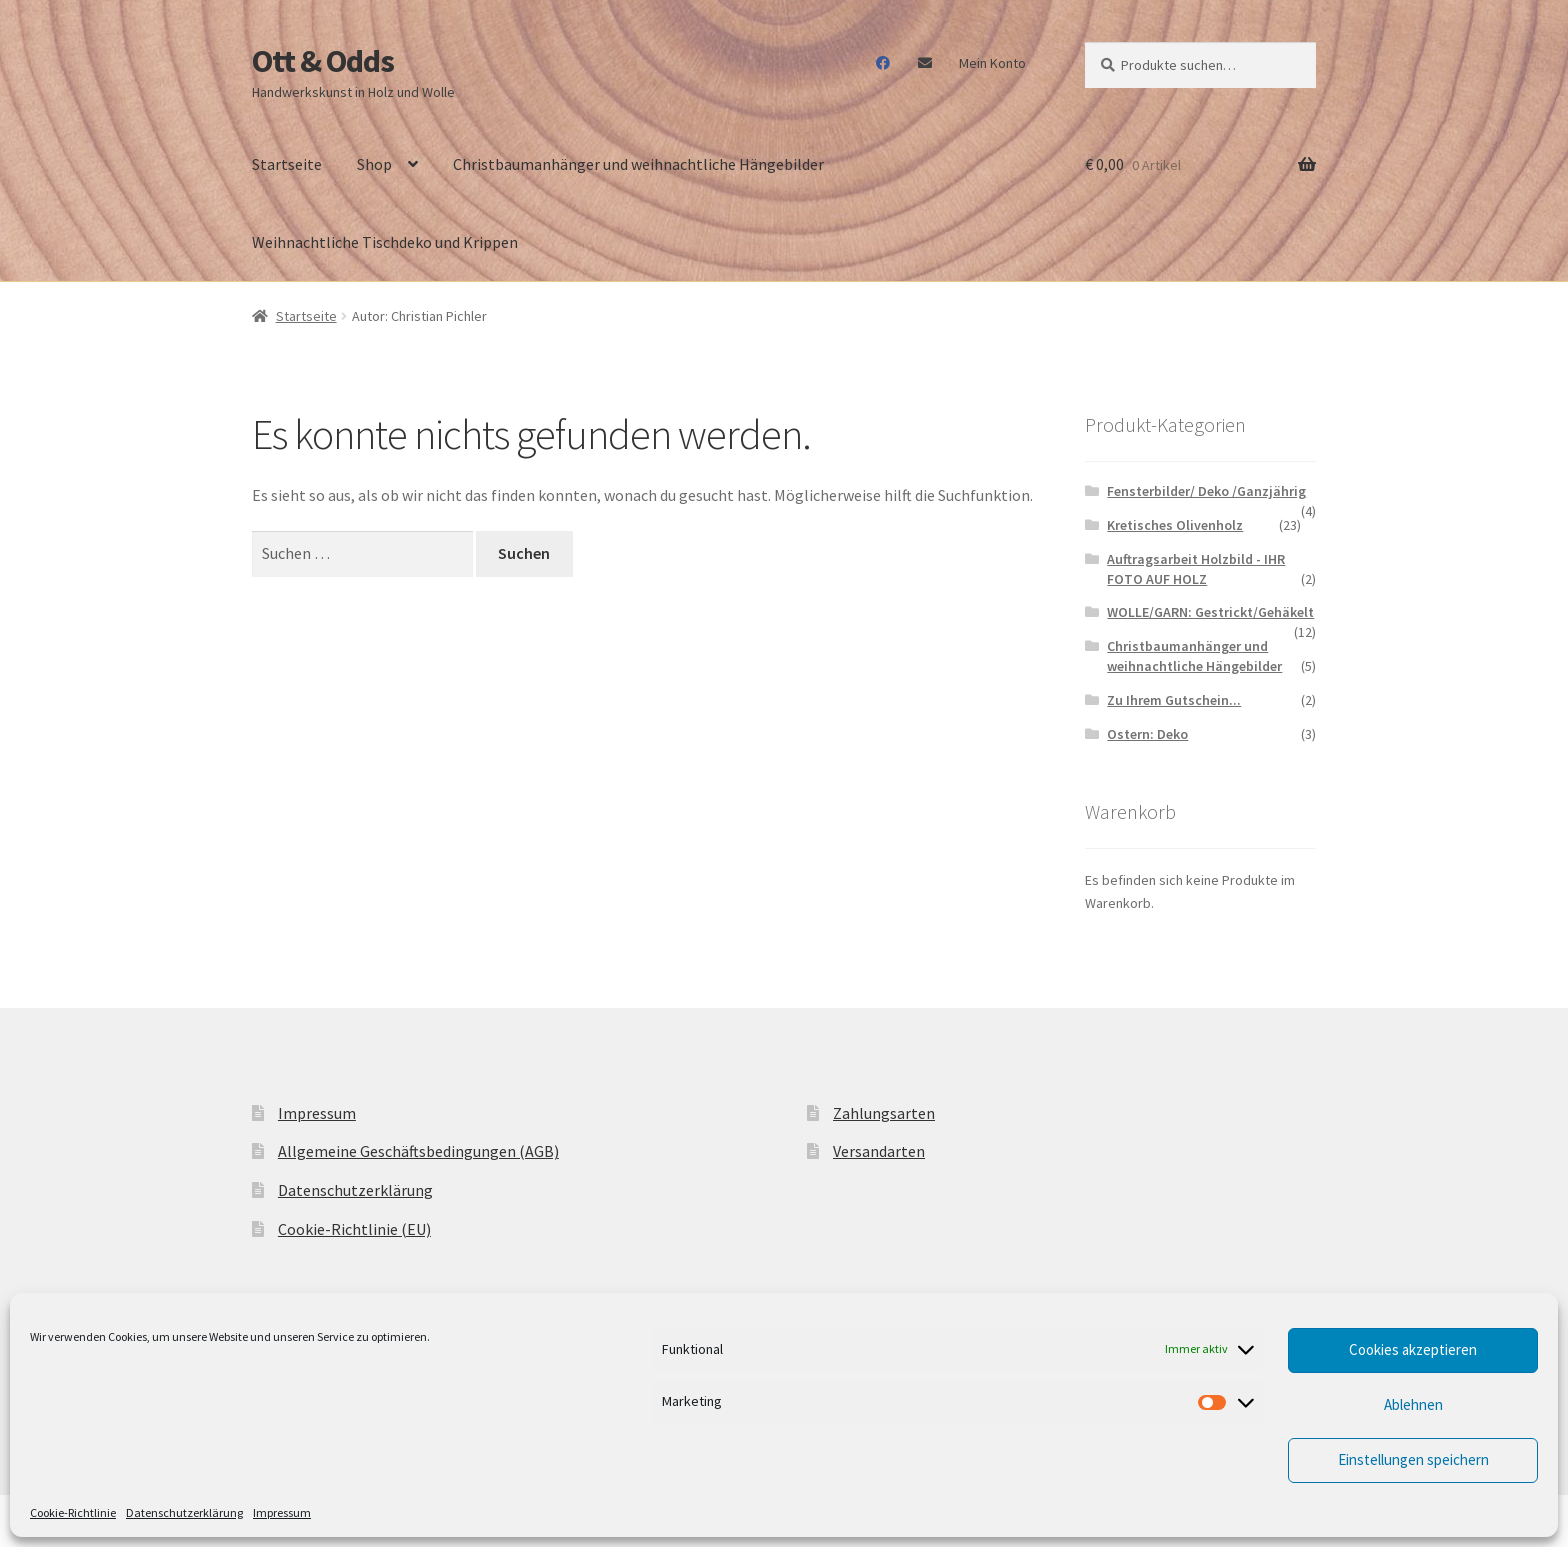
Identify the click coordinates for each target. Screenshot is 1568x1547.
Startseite (287, 164)
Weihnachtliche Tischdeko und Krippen (385, 242)
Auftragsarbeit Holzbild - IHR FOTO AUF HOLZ (1196, 569)
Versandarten (879, 1151)
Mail (924, 63)
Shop (374, 164)
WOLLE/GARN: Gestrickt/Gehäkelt (1210, 612)
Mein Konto (992, 63)
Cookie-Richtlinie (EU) (354, 1229)
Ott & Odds (323, 61)
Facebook (883, 63)
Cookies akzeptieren (1413, 1349)
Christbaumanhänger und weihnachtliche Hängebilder (638, 164)
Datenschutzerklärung (184, 1512)
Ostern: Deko (1147, 734)
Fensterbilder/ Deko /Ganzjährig (1206, 491)
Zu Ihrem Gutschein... (1174, 700)
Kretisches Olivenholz (1175, 525)
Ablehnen (1413, 1404)
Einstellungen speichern (1413, 1459)
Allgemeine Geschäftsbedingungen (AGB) (418, 1151)
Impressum (282, 1512)
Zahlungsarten (884, 1113)
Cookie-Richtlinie (73, 1512)
